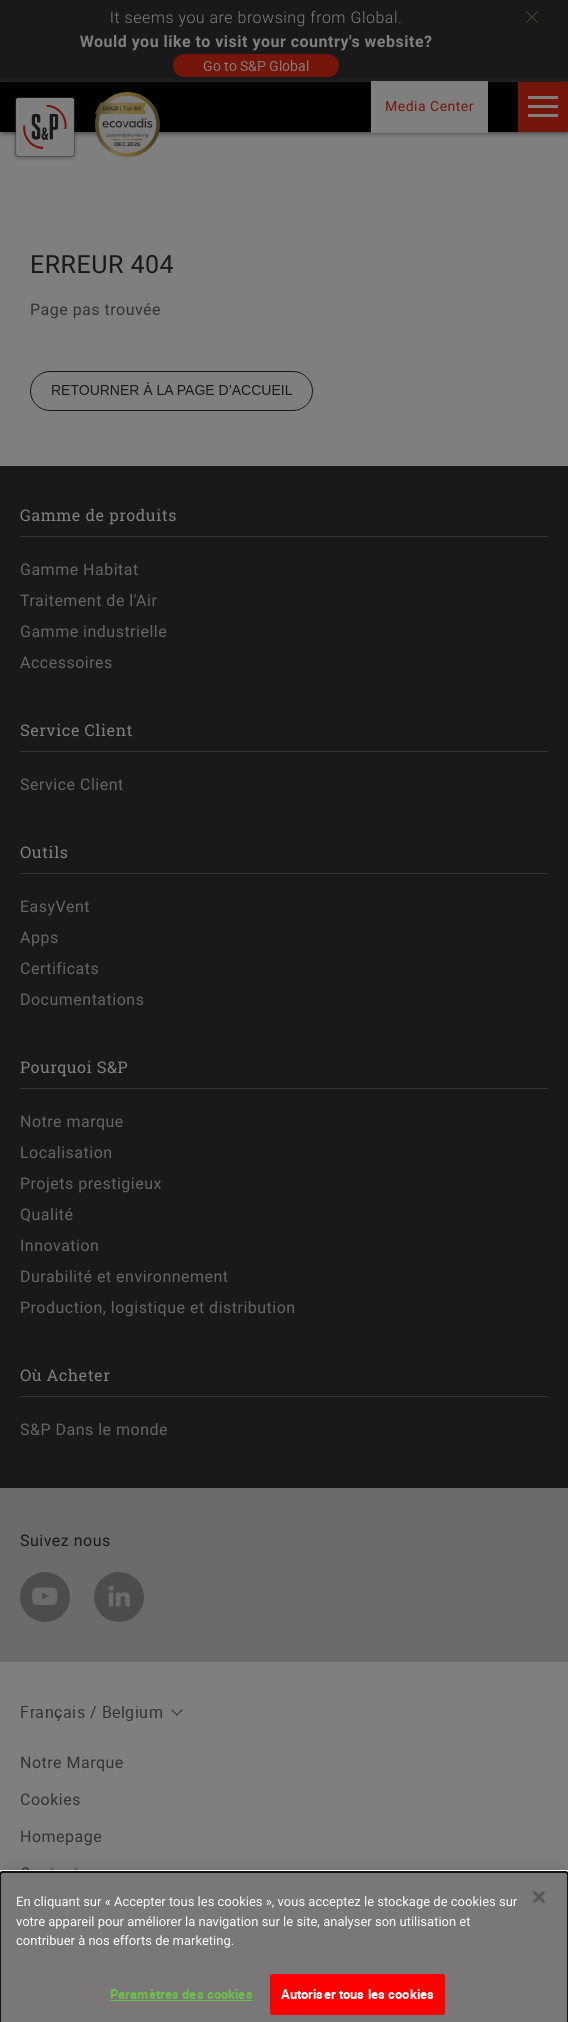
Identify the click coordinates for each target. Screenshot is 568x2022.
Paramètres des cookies (181, 2000)
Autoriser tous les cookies (357, 2000)
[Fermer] (539, 1903)
